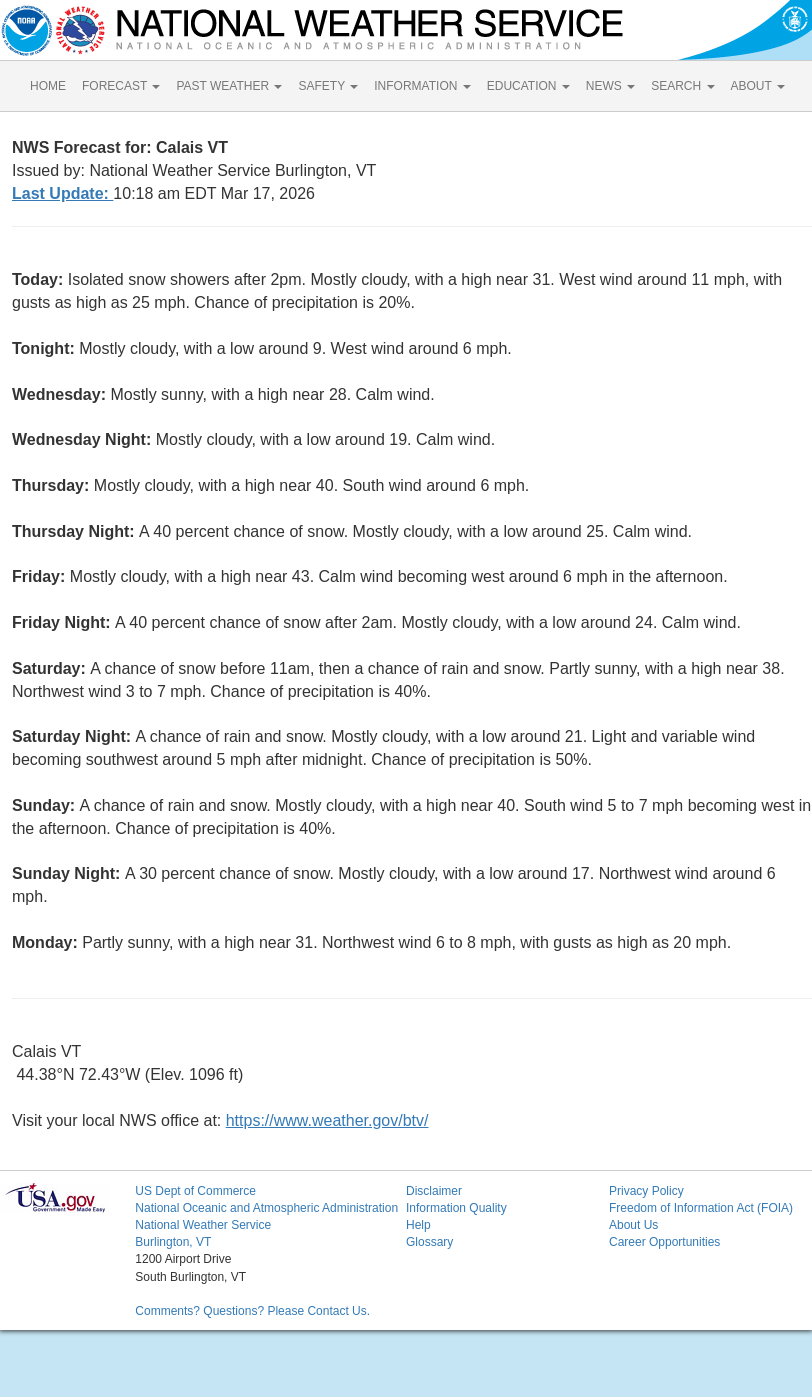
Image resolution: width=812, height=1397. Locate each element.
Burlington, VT (173, 1242)
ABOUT (758, 86)
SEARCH (682, 86)
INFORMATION (422, 86)
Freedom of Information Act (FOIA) (701, 1208)
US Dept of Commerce (195, 1191)
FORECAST (121, 86)
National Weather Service (203, 1225)
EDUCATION (528, 86)
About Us (633, 1225)
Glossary (429, 1242)
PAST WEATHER (229, 86)
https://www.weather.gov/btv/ (327, 1120)
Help (418, 1225)
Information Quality (456, 1208)
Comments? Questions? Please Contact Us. (252, 1311)
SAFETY (328, 86)
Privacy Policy (646, 1191)
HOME (48, 86)
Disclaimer (434, 1191)
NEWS (610, 86)
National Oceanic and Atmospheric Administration (266, 1208)
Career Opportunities (664, 1242)
